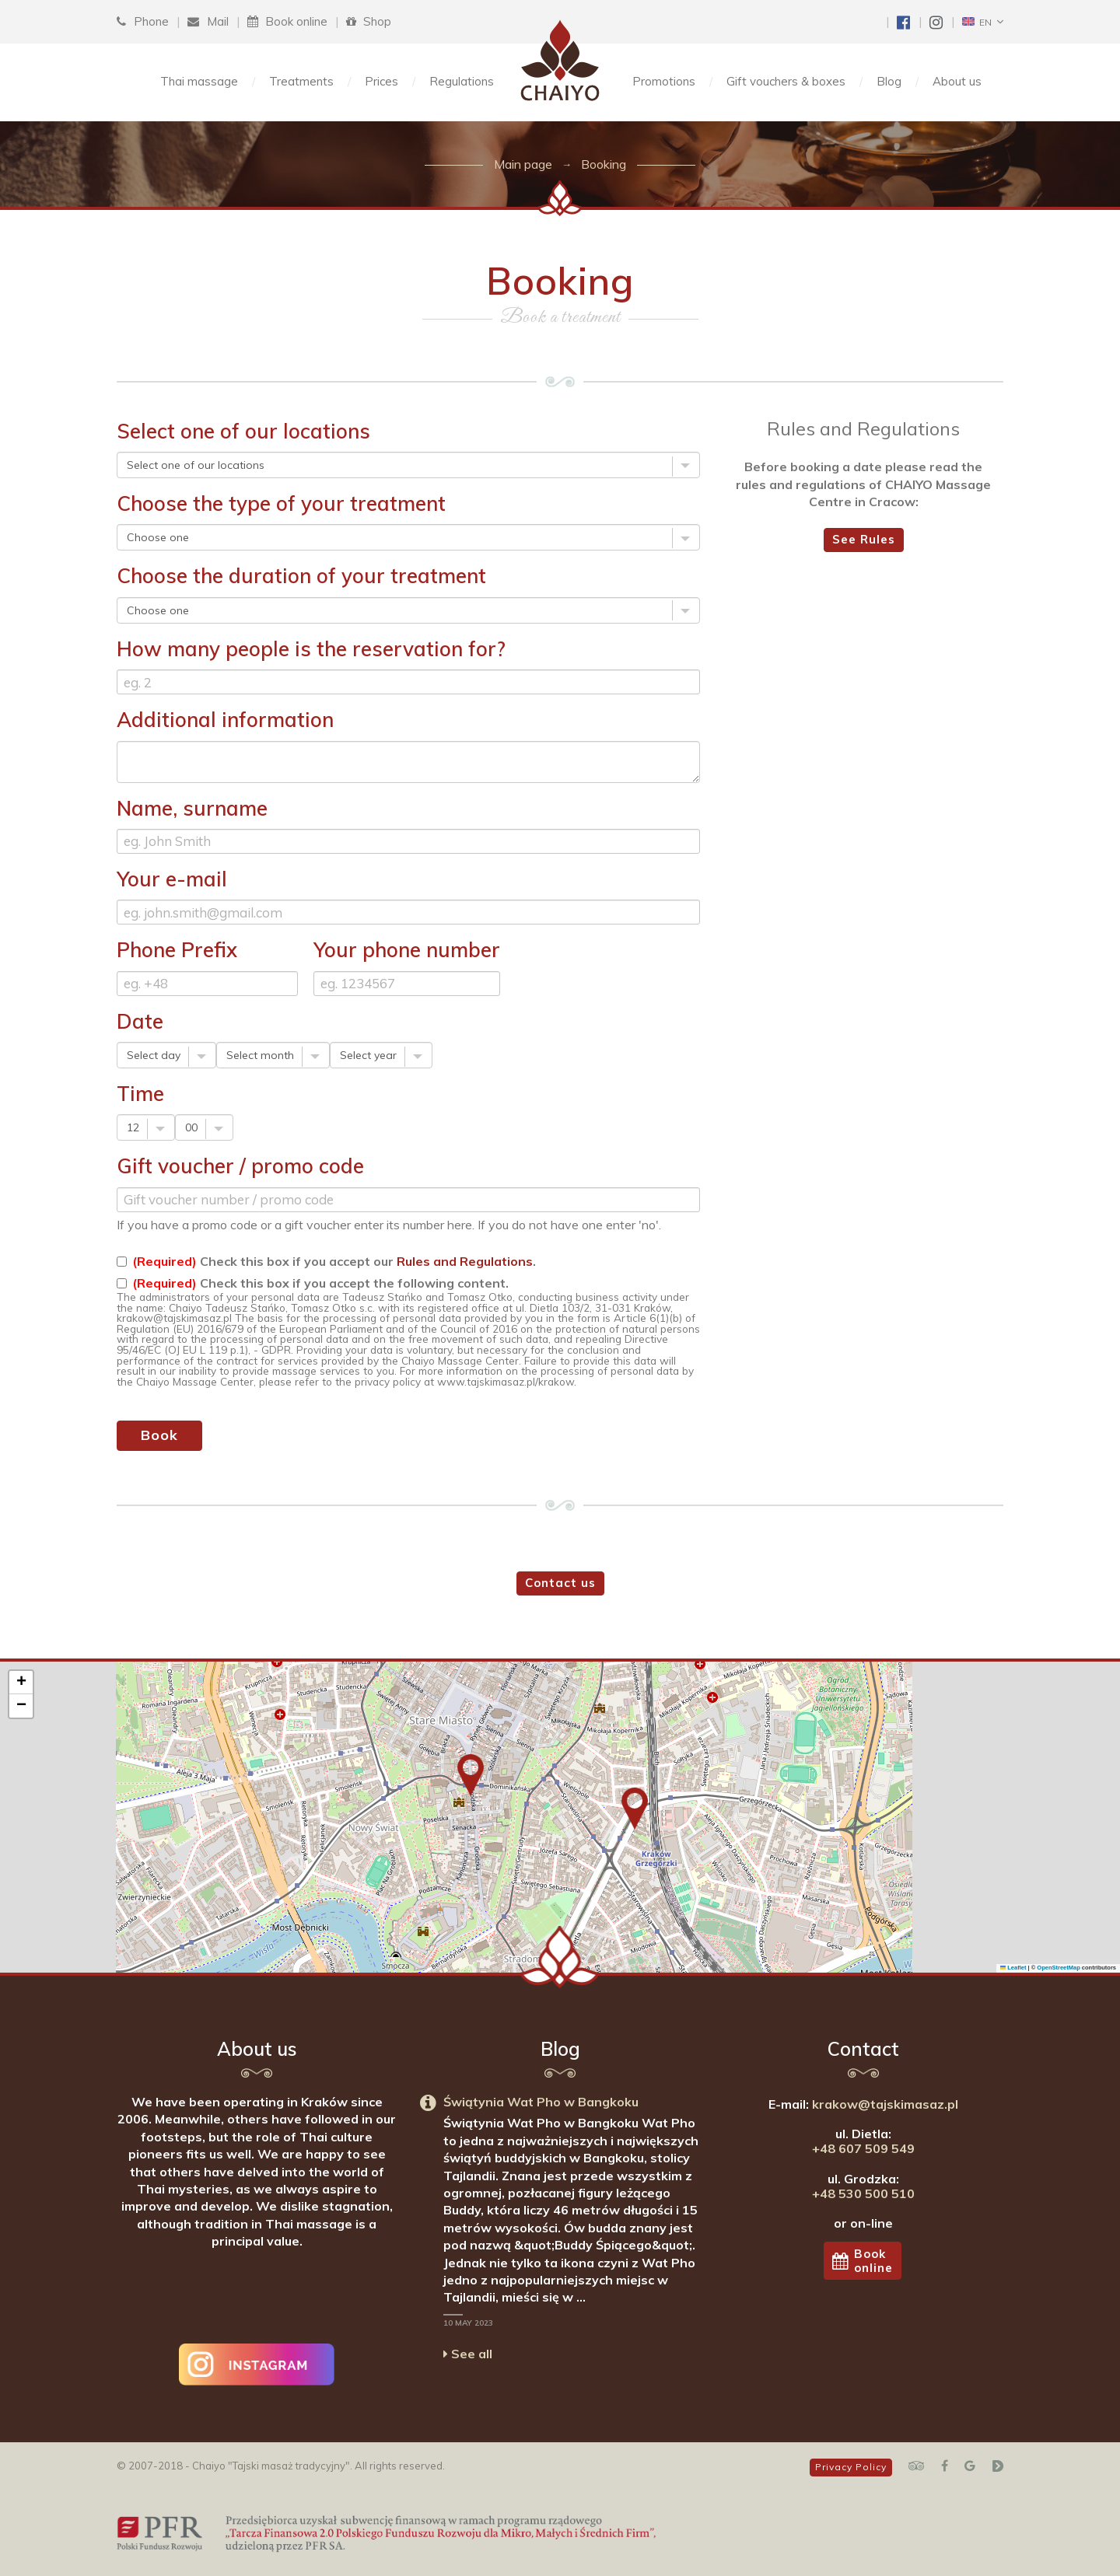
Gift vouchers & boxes (785, 81)
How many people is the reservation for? (311, 649)
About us (957, 81)
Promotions (663, 81)
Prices (381, 81)
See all (467, 2353)
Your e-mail (172, 879)
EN (977, 22)
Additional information (225, 719)
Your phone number (406, 950)
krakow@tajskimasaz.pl (885, 2104)
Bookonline (862, 2260)
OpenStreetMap (1058, 1967)
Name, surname (192, 808)
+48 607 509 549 (863, 2148)
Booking (603, 164)
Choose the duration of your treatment (301, 576)
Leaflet (1013, 1967)
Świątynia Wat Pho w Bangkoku (541, 2101)
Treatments (301, 81)
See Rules (863, 539)
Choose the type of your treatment (281, 503)
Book (159, 1435)
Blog (889, 81)
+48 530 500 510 (863, 2193)
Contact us (560, 1582)
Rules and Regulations (465, 1261)
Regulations (461, 81)
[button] (471, 1775)
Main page (523, 164)
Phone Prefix (177, 950)
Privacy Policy (851, 2467)
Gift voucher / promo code (240, 1166)
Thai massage (199, 81)
